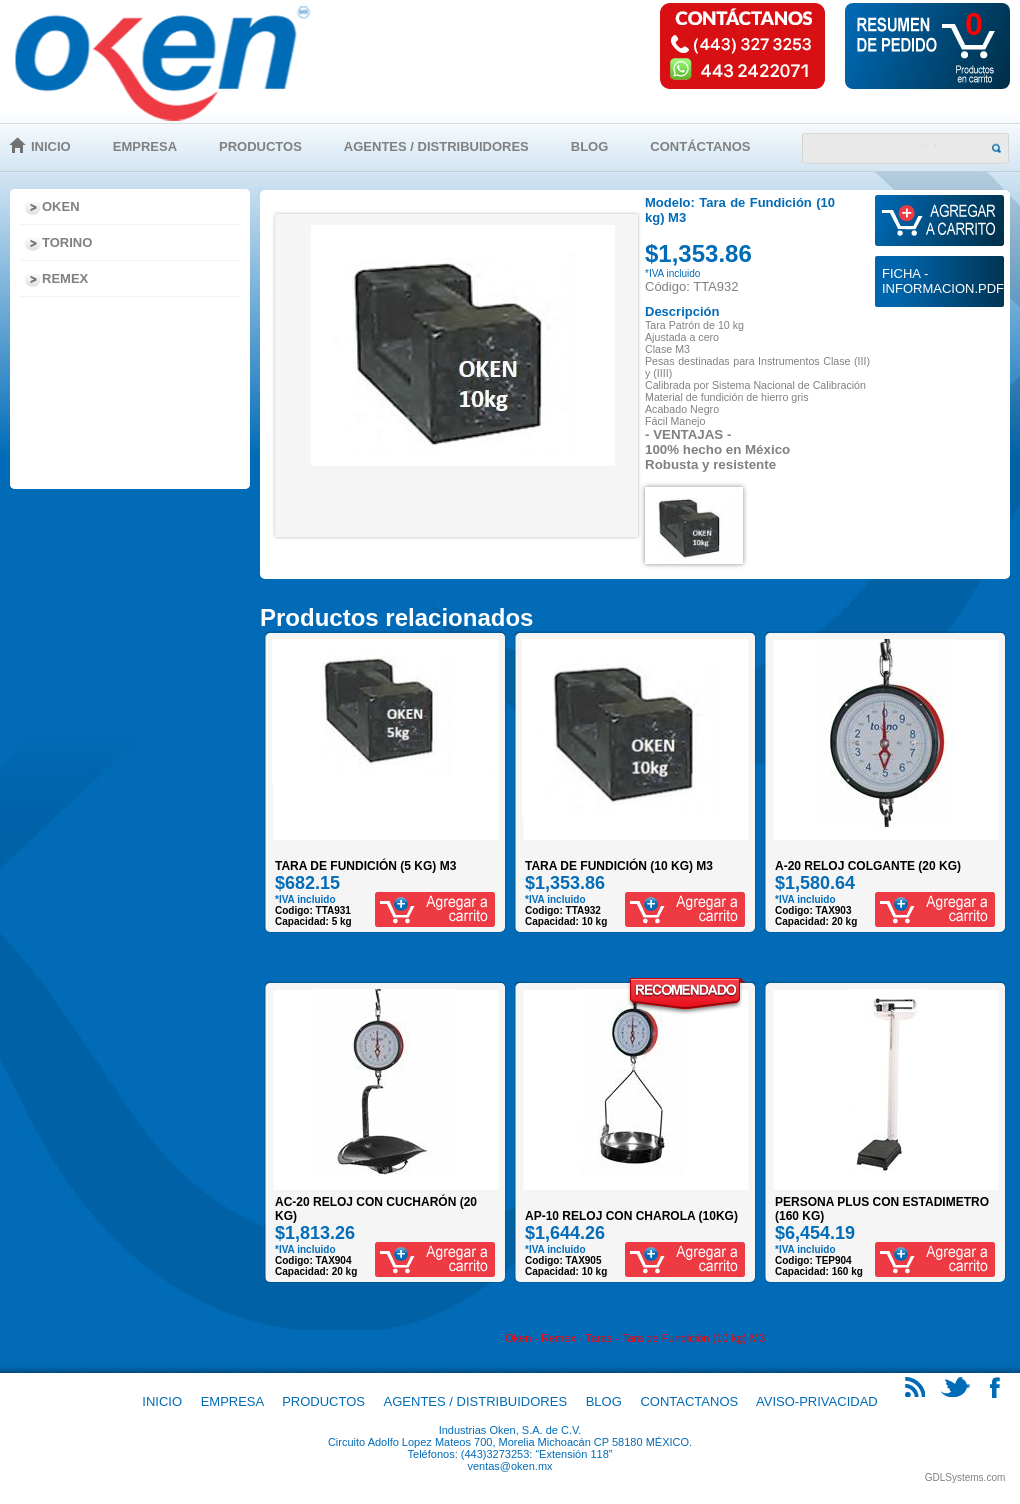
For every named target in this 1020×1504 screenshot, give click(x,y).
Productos (260, 146)
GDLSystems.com (965, 1477)
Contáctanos (700, 146)
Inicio (51, 146)
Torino (67, 242)
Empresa (145, 146)
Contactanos (689, 1401)
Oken (61, 206)
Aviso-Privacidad (817, 1401)
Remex (65, 278)
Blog (590, 146)
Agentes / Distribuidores (436, 146)
